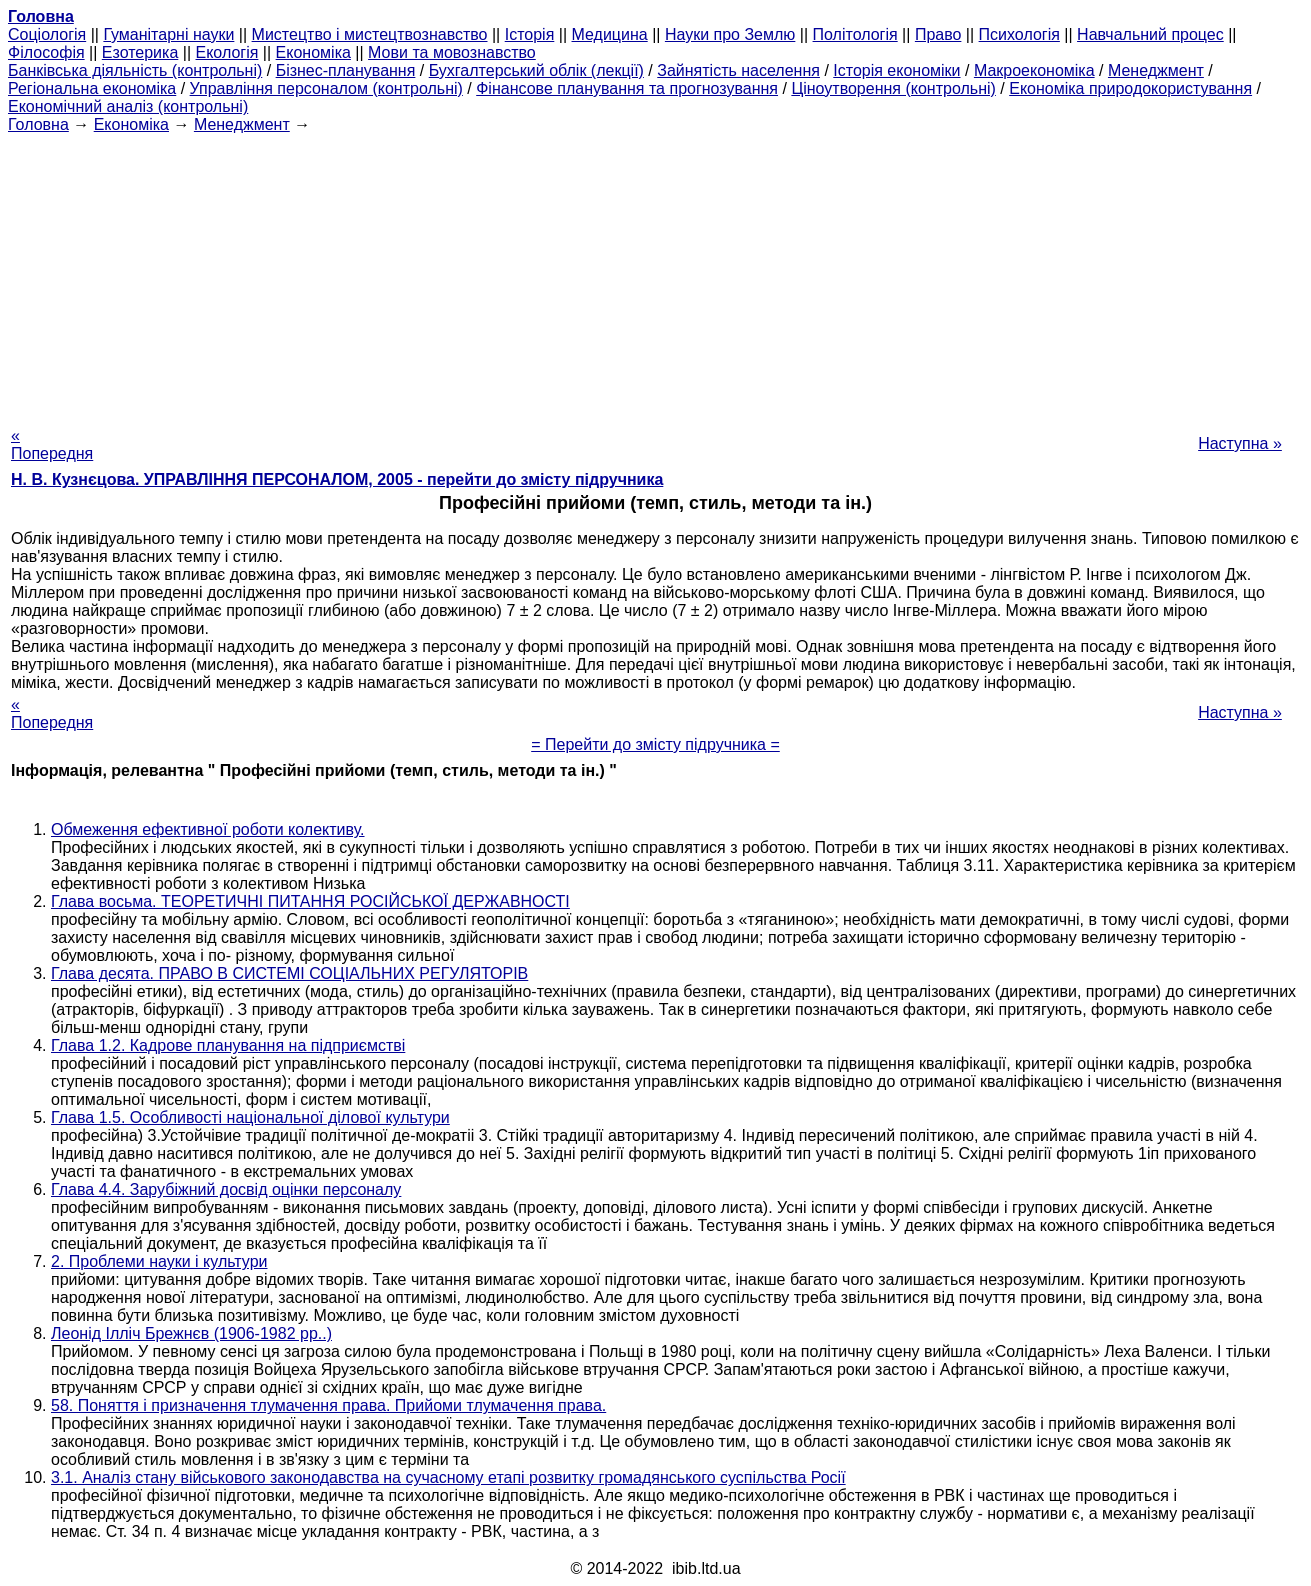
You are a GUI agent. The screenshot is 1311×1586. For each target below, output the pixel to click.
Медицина (610, 34)
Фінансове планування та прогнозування (627, 88)
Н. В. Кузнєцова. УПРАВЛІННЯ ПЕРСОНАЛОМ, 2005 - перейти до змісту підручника (337, 479)
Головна (38, 124)
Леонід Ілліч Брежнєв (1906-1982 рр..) (191, 1333)
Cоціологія (47, 34)
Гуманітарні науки (168, 34)
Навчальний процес (1150, 34)
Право (938, 34)
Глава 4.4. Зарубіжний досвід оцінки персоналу (226, 1189)
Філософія (46, 52)
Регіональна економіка (92, 88)
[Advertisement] (656, 274)
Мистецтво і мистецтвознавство (370, 34)
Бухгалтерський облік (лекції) (536, 70)
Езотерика (140, 52)
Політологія (855, 34)
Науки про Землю (730, 34)
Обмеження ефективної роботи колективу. (208, 829)
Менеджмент (1156, 70)
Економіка (313, 52)
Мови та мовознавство (452, 52)
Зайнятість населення (738, 70)
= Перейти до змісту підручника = (655, 744)
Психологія (1019, 34)
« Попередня (52, 444)
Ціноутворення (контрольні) (893, 88)
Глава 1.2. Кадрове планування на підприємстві (228, 1045)
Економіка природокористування (1130, 88)
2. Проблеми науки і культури (159, 1261)
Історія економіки (896, 70)
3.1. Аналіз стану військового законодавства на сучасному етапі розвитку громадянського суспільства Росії (448, 1477)
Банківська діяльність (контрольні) (135, 70)
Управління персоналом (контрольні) (326, 88)
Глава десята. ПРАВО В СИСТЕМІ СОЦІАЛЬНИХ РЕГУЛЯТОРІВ (289, 973)
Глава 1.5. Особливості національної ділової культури (250, 1117)
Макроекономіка (1034, 70)
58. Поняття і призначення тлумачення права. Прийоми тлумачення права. (328, 1405)
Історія (530, 34)
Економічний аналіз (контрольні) (128, 106)
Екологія (227, 52)
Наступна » (1240, 443)
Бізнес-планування (346, 70)
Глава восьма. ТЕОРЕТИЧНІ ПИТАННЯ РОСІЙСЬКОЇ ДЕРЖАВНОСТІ (310, 901)
